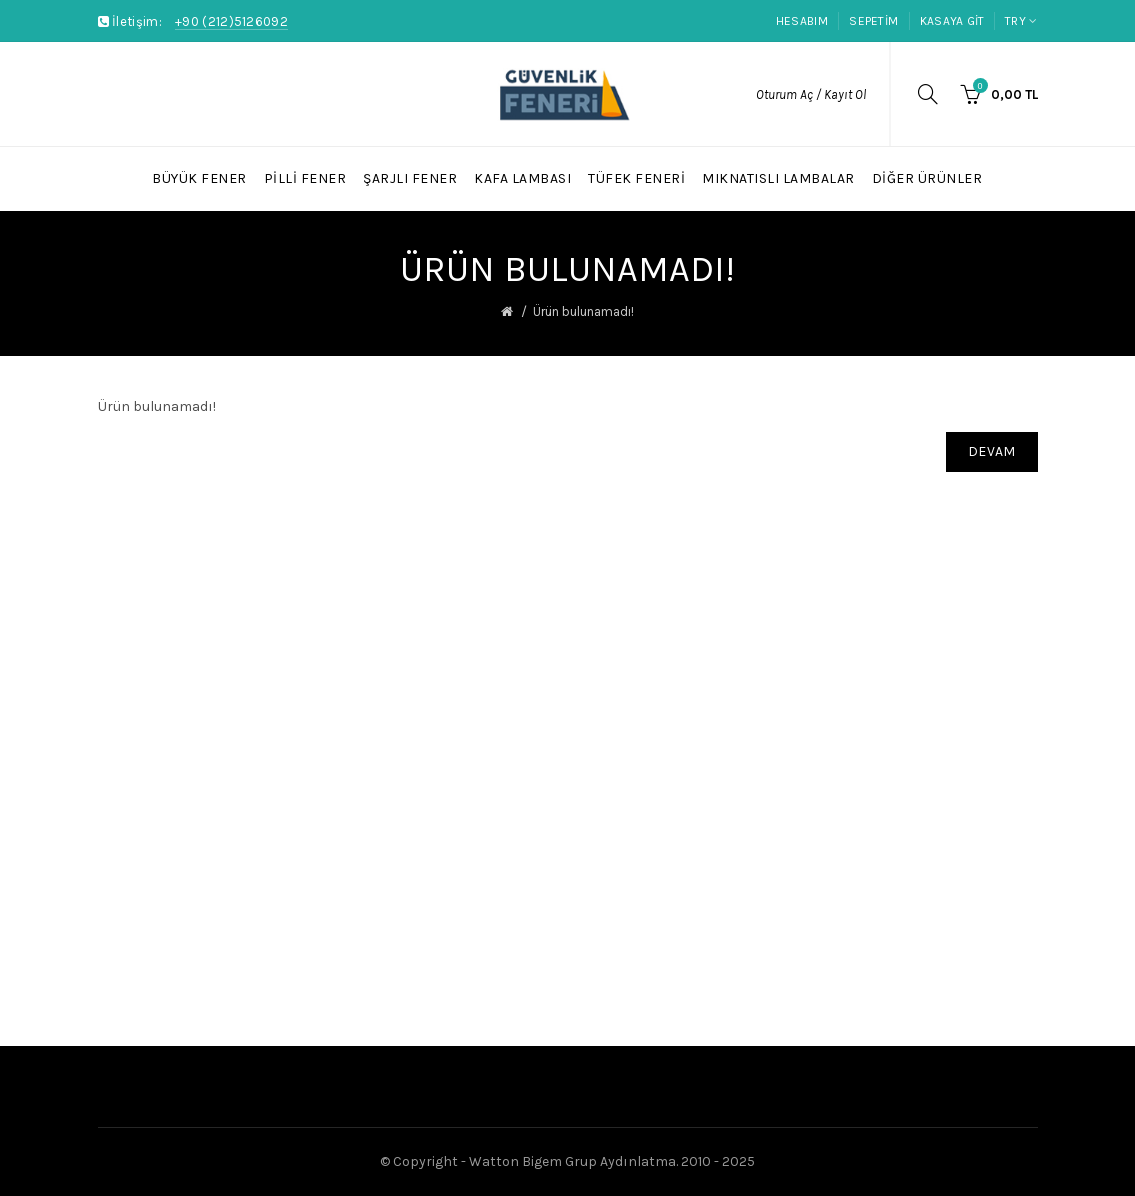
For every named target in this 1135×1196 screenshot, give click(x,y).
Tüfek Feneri (636, 178)
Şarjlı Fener (410, 178)
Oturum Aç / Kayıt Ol (811, 94)
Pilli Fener (305, 178)
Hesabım (802, 21)
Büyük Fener (199, 178)
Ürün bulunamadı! (583, 311)
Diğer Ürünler (927, 178)
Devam (992, 451)
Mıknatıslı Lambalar (778, 178)
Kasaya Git (952, 21)
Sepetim (873, 21)
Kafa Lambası (522, 178)
